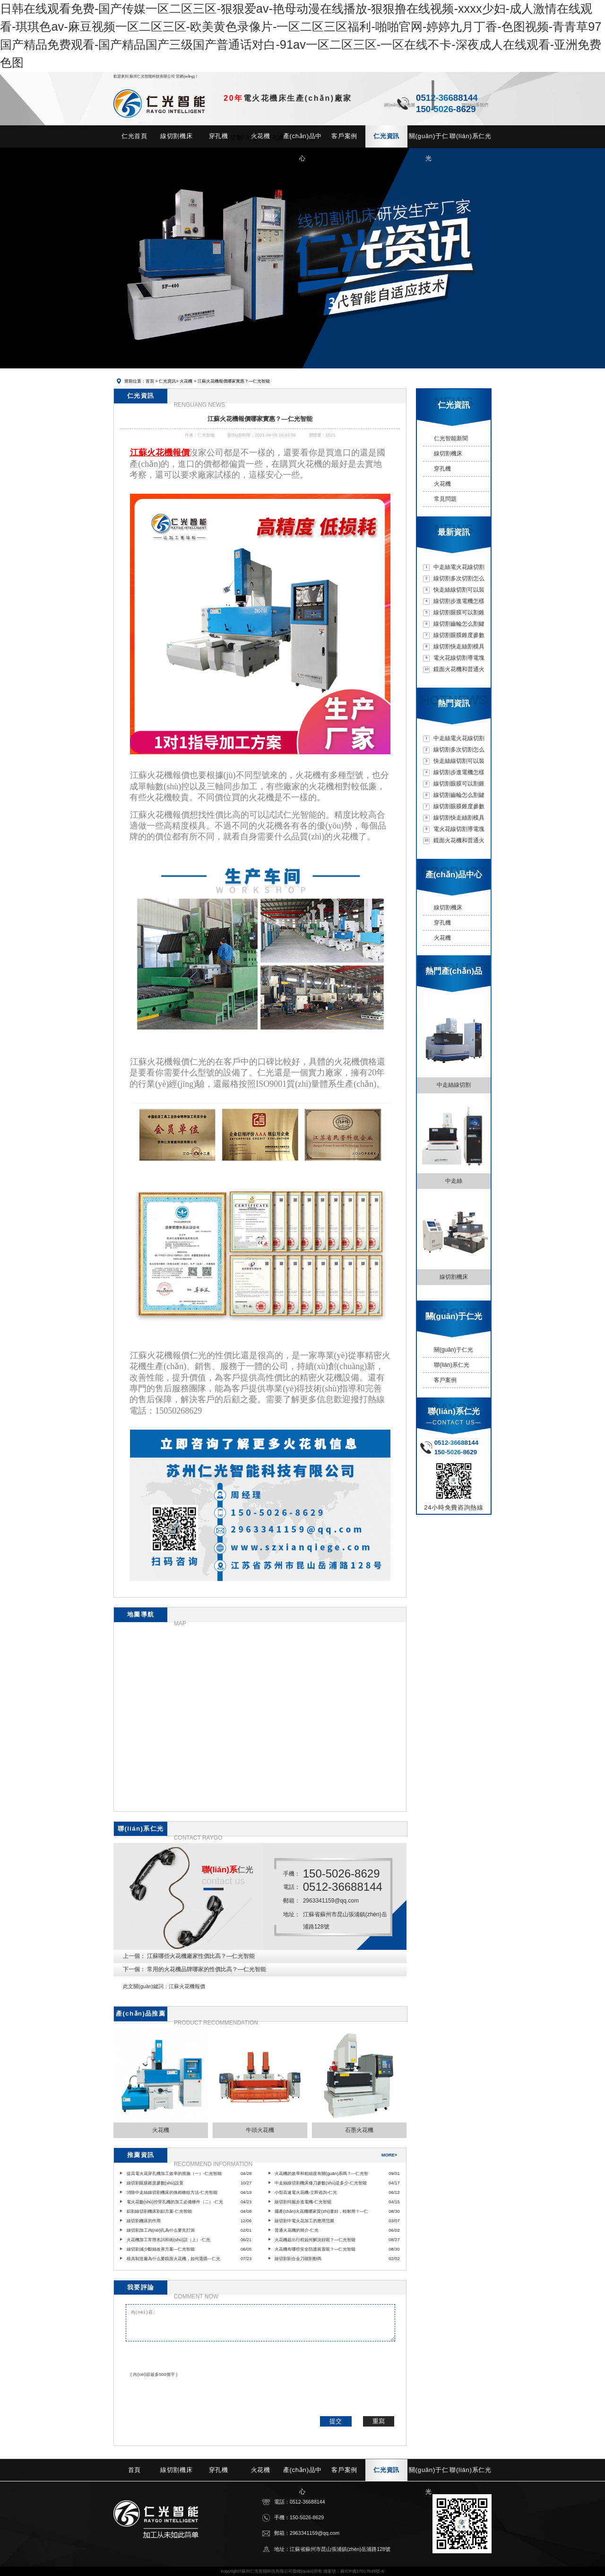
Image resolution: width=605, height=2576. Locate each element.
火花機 (186, 381)
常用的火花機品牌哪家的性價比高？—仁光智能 (206, 1969)
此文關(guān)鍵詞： (146, 1986)
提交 (335, 2421)
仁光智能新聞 (451, 438)
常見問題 (445, 499)
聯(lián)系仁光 (451, 1365)
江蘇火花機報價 (187, 1986)
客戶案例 (445, 1380)
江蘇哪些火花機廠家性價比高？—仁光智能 (201, 1956)
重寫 (378, 2421)
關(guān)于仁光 (453, 1349)
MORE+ (389, 2155)
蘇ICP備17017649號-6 (362, 2571)
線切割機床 (448, 453)
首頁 (150, 381)
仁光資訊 (167, 381)
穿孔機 (442, 468)
